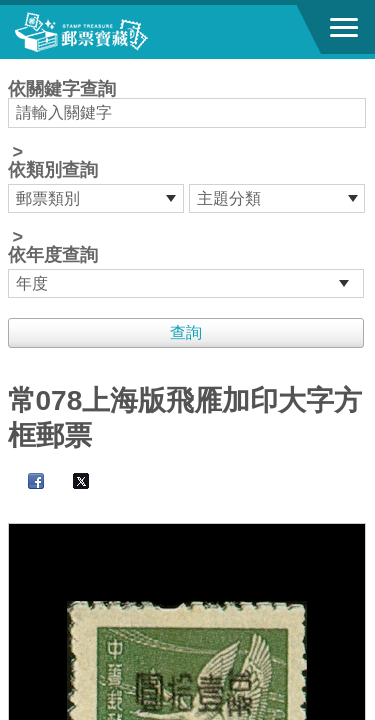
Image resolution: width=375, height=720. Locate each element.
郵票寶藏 (125, 32)
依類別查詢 (53, 170)
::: (14, 67)
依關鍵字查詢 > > (188, 189)
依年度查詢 (53, 255)
